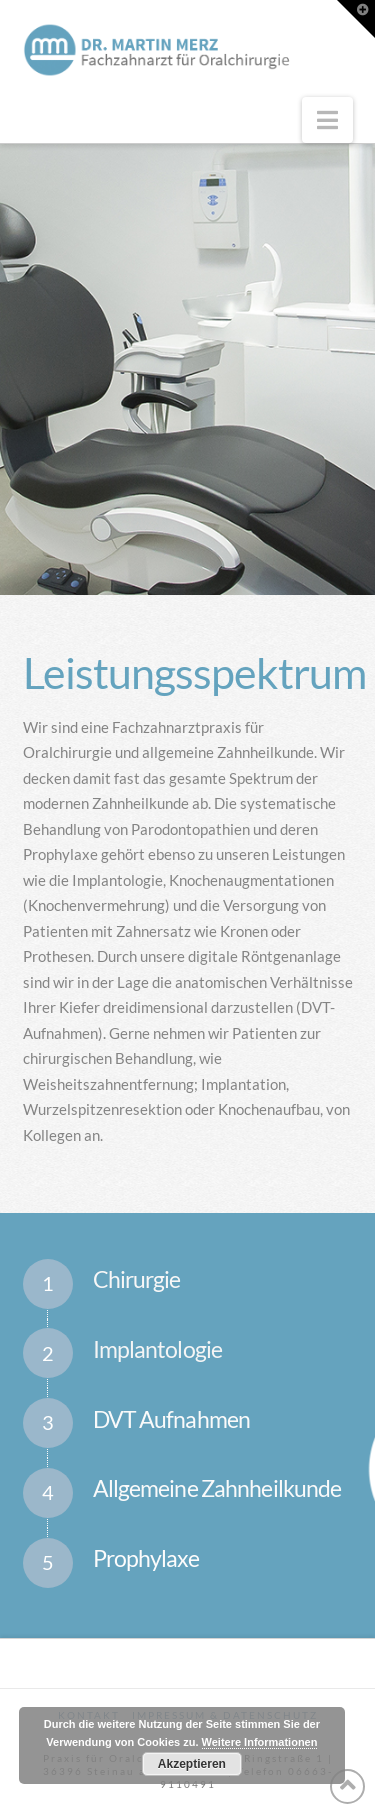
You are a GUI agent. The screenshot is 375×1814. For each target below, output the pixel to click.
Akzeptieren (192, 1764)
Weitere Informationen (260, 1742)
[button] (327, 120)
